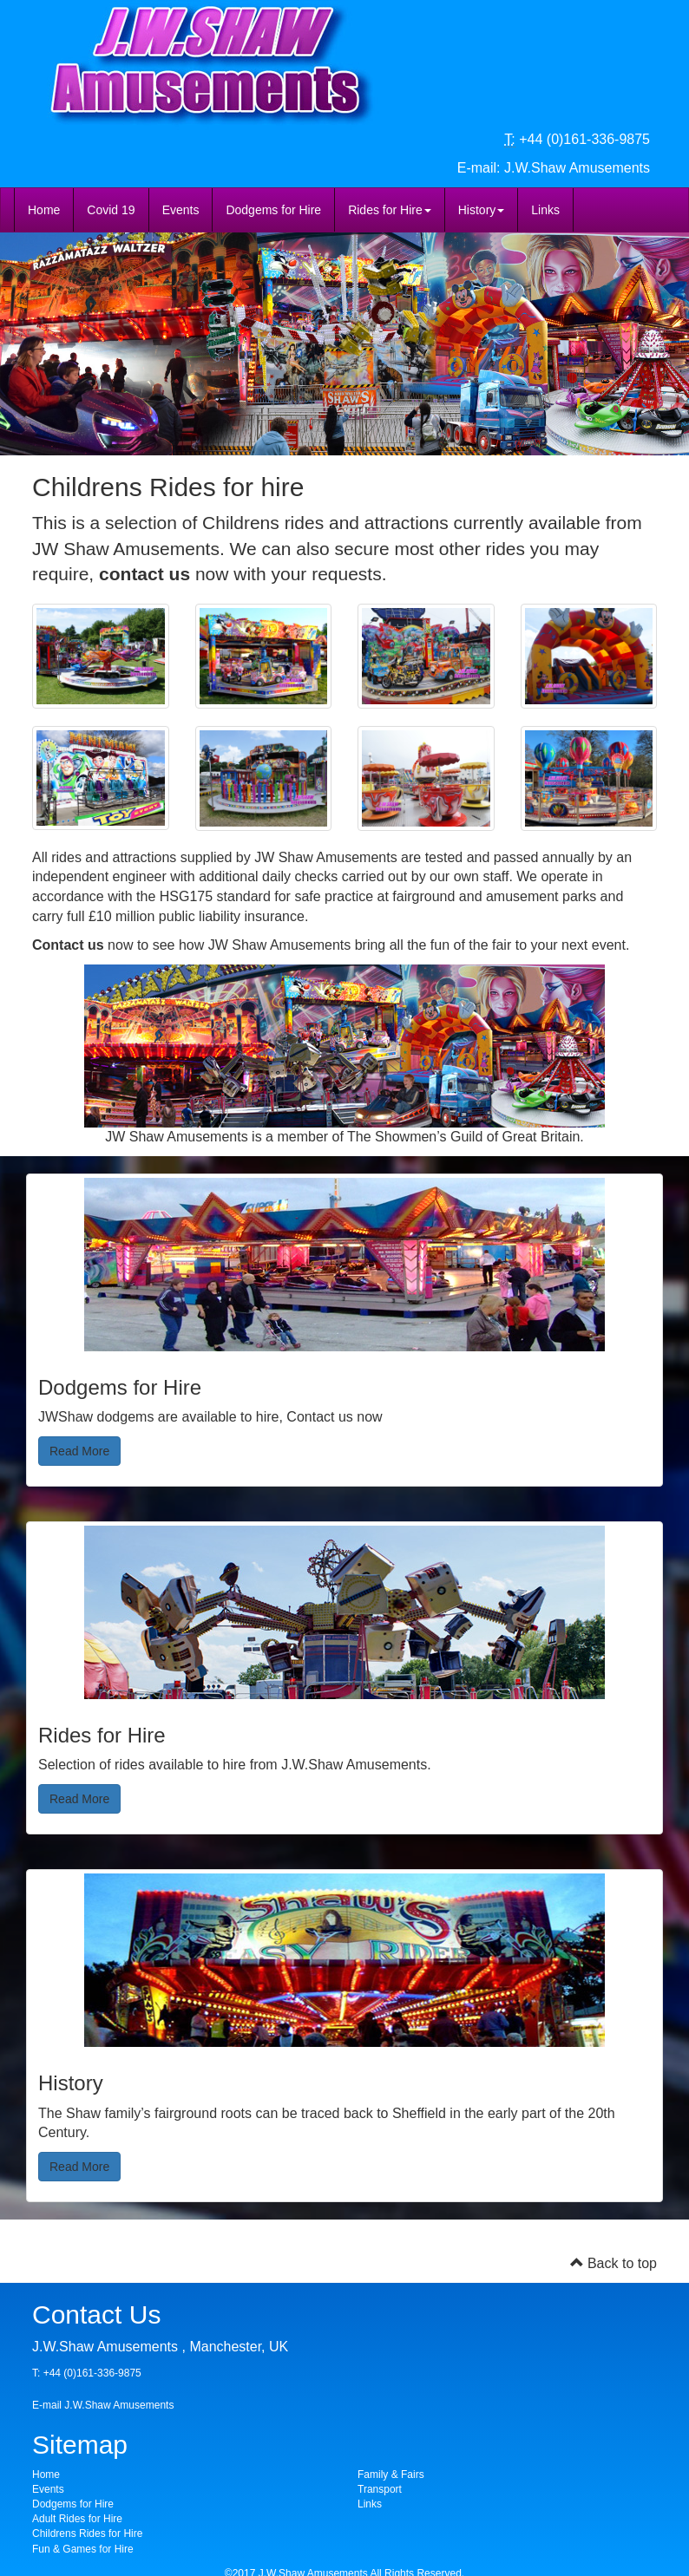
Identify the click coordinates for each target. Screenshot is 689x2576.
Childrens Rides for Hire (87, 2533)
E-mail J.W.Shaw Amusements (103, 2405)
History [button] (481, 210)
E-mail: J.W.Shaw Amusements (553, 167)
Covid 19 (111, 210)
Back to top (614, 2263)
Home (44, 210)
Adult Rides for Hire (77, 2519)
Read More (79, 1451)
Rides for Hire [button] (389, 210)
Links (545, 210)
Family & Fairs (391, 2474)
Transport (380, 2489)
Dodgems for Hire (273, 210)
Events (181, 210)
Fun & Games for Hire (83, 2549)
